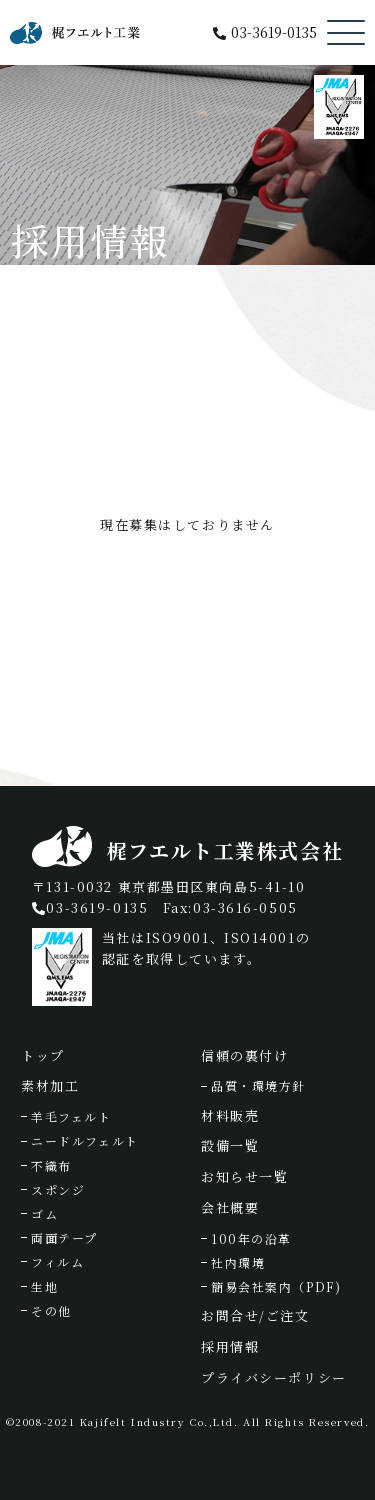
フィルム (57, 1261)
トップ (43, 1055)
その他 (51, 1310)
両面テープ (64, 1237)
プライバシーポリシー (274, 1377)
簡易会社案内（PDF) (276, 1286)
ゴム (44, 1213)
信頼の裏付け (244, 1055)
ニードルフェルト (84, 1140)
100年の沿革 (251, 1238)
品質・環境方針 (258, 1085)
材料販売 (230, 1115)
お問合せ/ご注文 (255, 1315)
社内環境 (238, 1262)
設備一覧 (230, 1145)
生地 (44, 1286)
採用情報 (230, 1346)
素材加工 (50, 1085)
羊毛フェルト (71, 1116)
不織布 (51, 1165)
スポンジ (58, 1189)
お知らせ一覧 (244, 1176)
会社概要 (230, 1207)
